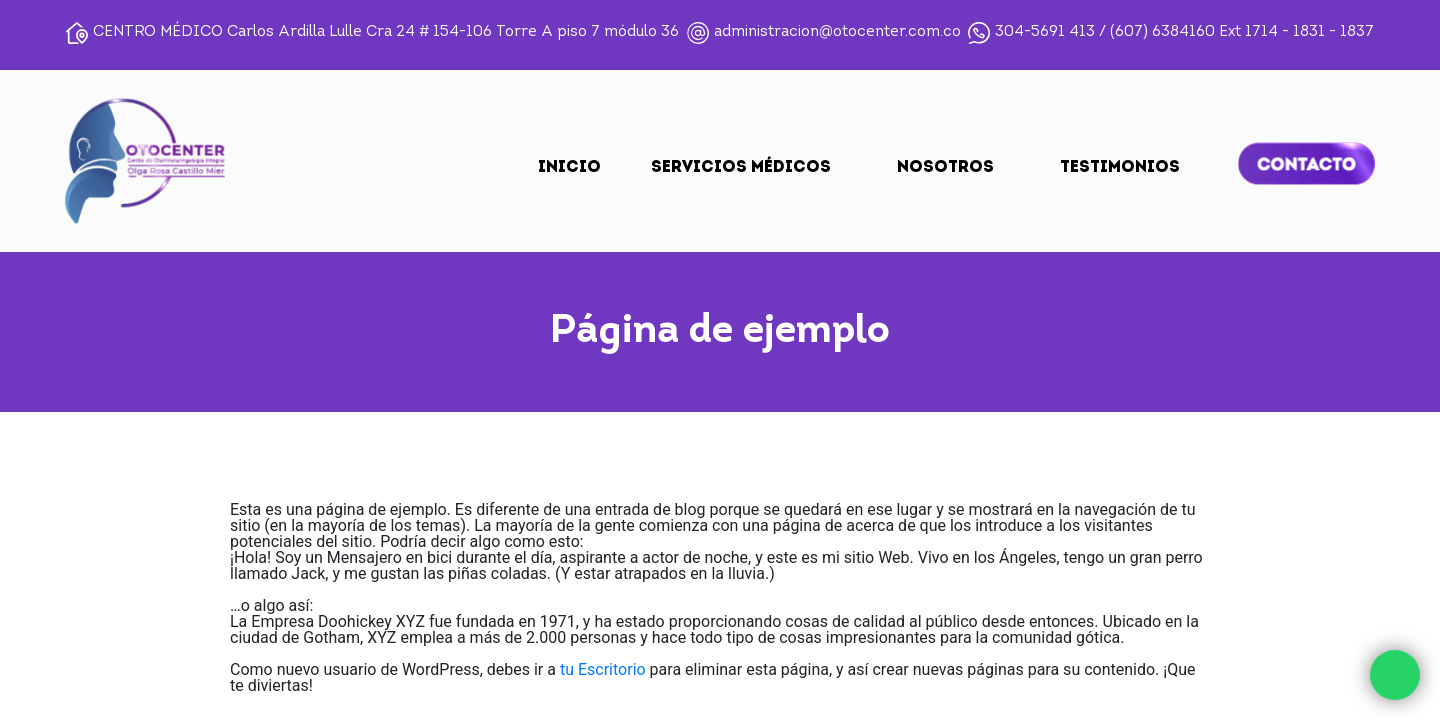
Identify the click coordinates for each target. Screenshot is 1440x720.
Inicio (569, 168)
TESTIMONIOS (1120, 168)
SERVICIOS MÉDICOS (741, 168)
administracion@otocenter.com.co (837, 32)
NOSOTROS (945, 168)
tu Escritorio (603, 669)
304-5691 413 (1045, 32)
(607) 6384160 (1162, 32)
